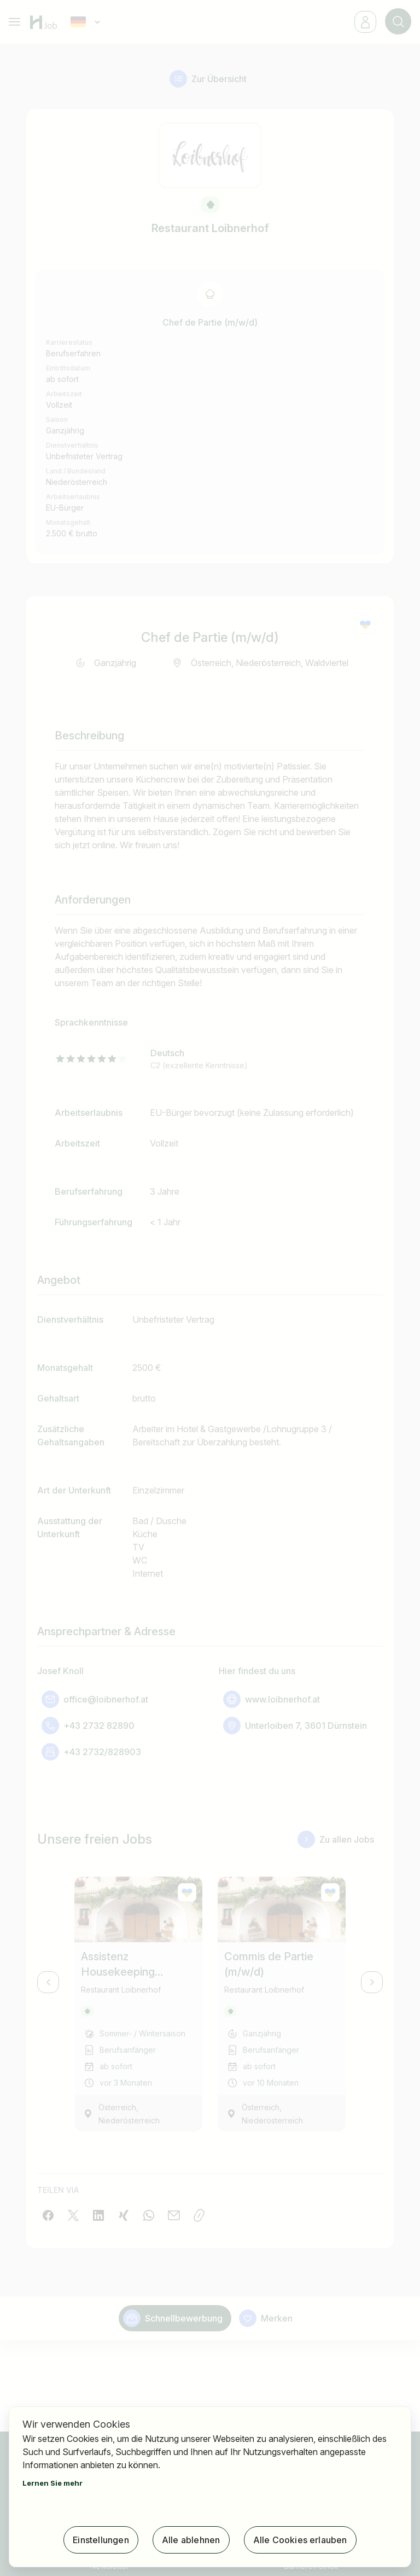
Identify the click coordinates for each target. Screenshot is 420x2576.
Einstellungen (101, 2539)
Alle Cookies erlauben (300, 2539)
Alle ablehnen (191, 2539)
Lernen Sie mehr (52, 2483)
